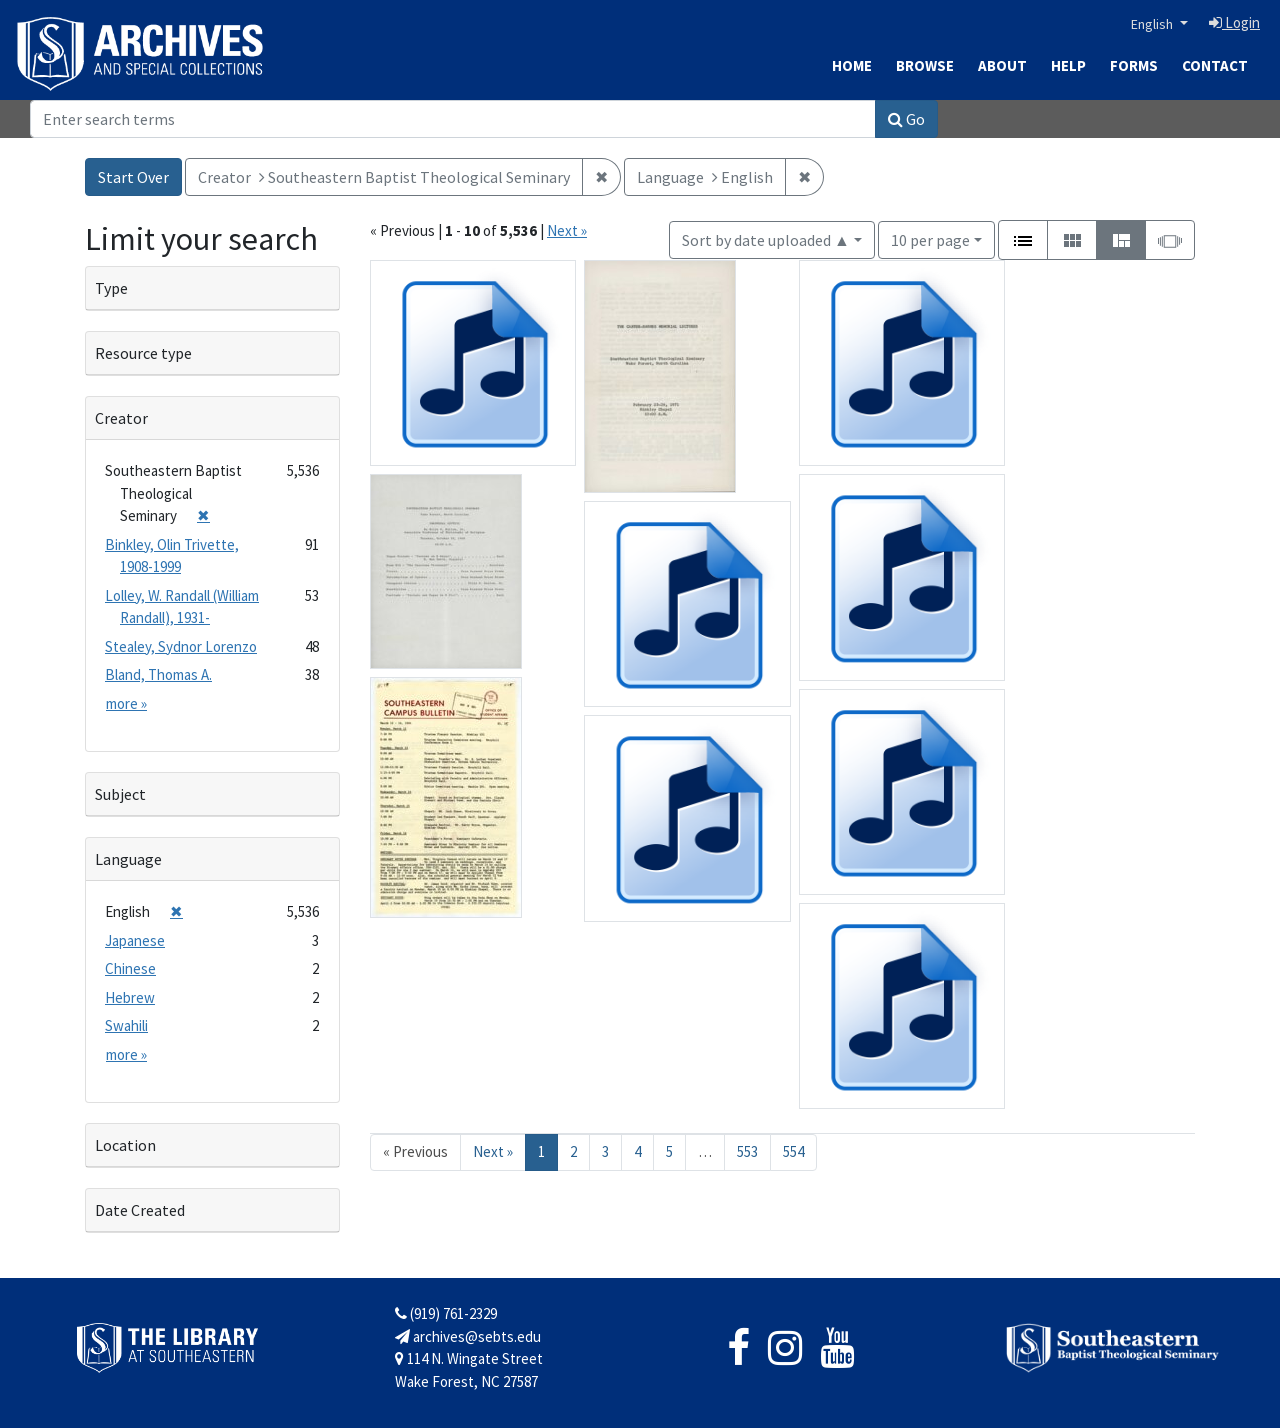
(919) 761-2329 (446, 1313)
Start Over (133, 177)
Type (111, 288)
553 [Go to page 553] (747, 1151)
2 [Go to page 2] (573, 1151)
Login (1234, 22)
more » (126, 703)
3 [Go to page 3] (605, 1151)
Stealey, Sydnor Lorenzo (181, 646)
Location (125, 1145)
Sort (766, 240)
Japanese (135, 940)
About (1002, 65)
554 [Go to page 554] (793, 1151)
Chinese (130, 968)
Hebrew (130, 997)
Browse (925, 65)
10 (930, 238)
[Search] (453, 119)
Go (906, 119)
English (1153, 24)
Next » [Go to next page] (493, 1151)
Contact (1215, 65)
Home (852, 65)
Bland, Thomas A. (158, 674)
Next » (567, 230)
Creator (121, 418)
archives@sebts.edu (468, 1336)
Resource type (143, 353)
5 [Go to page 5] (669, 1151)
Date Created (140, 1210)
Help (1068, 65)
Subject (120, 794)
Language (128, 859)
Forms (1134, 65)
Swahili (126, 1025)
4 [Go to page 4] (637, 1151)
